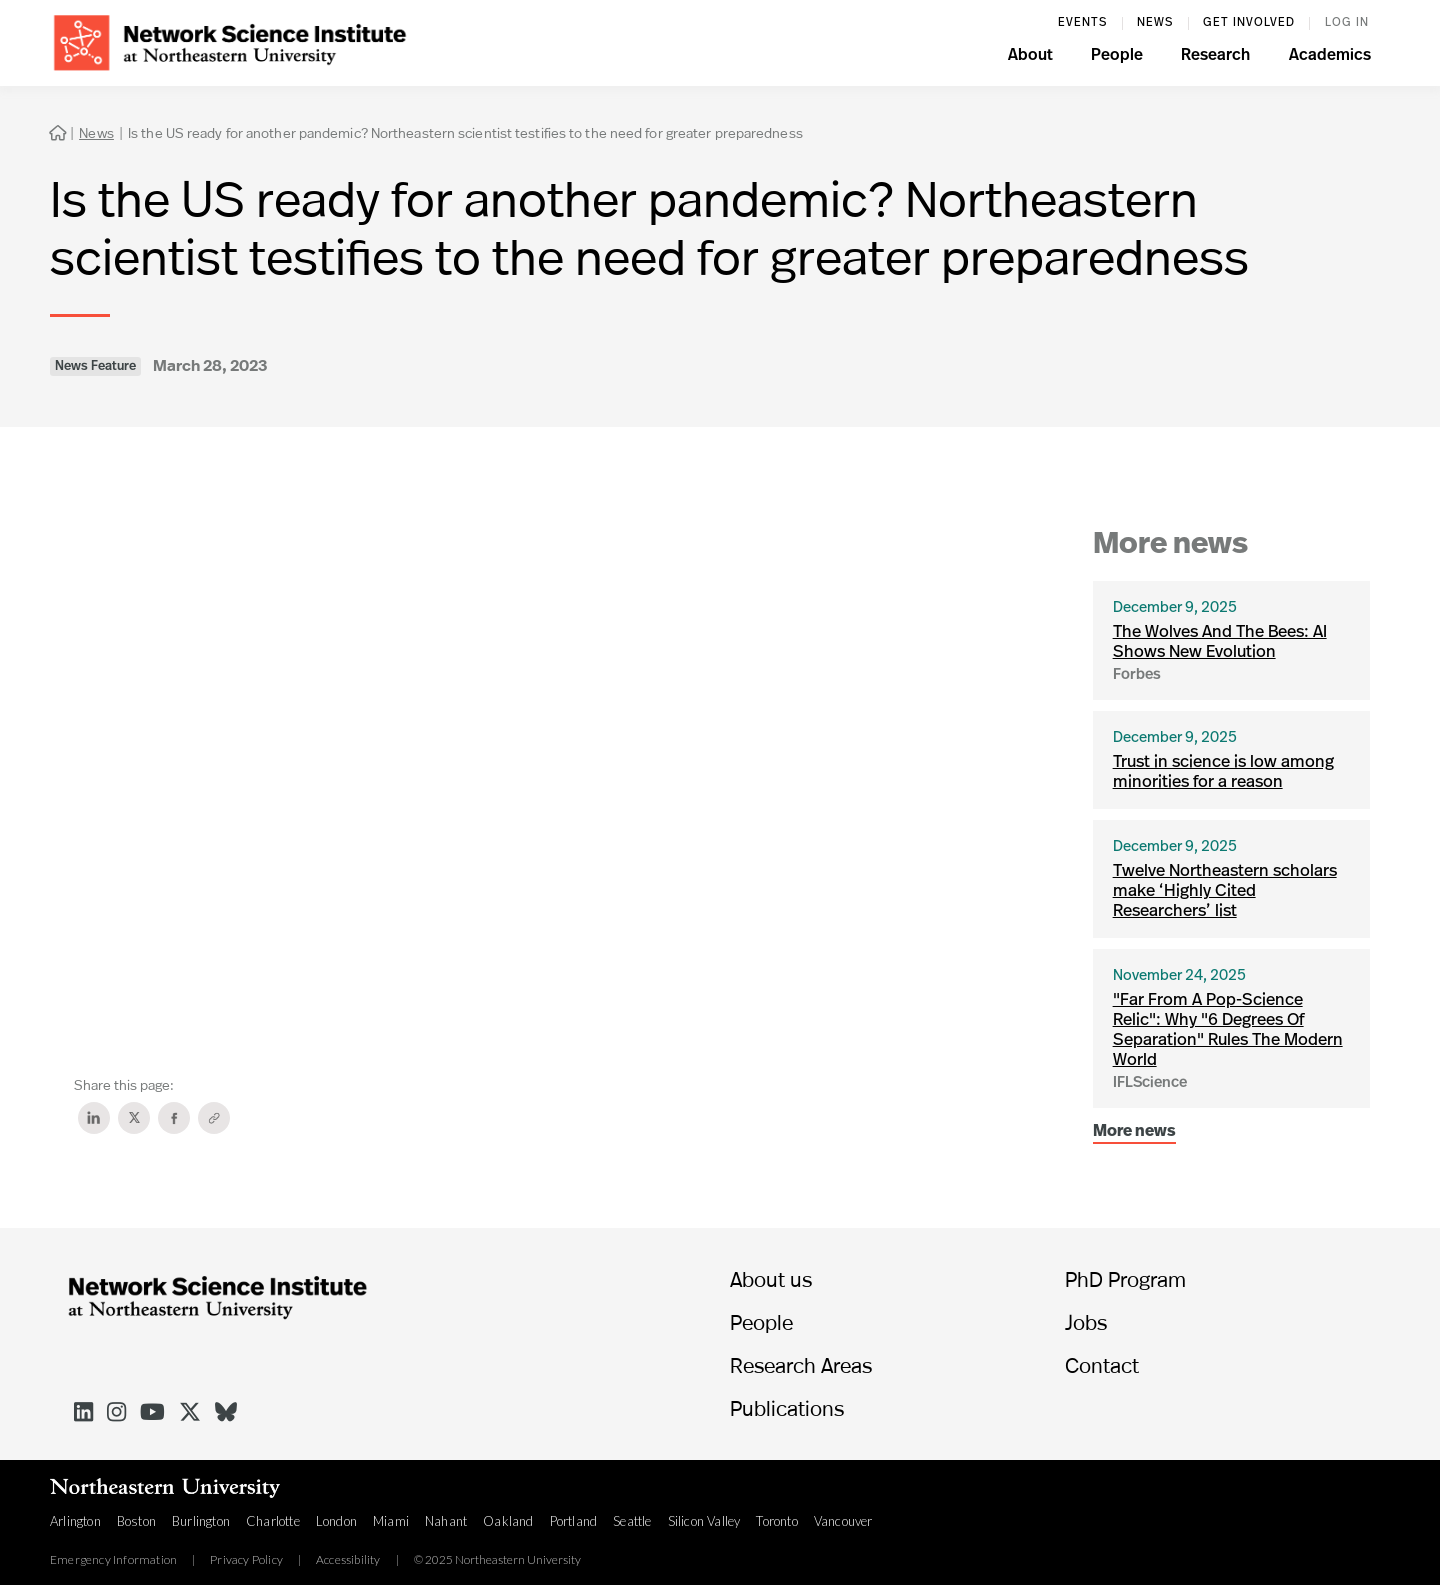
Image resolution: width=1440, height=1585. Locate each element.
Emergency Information (113, 1560)
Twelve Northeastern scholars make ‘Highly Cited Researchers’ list (1225, 891)
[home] (230, 40)
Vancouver (843, 1521)
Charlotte (273, 1521)
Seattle (632, 1521)
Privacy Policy (246, 1560)
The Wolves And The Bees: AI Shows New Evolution (1220, 642)
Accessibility (348, 1560)
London (336, 1521)
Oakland (508, 1521)
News (1155, 23)
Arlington (75, 1521)
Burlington (201, 1521)
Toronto (776, 1521)
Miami (391, 1521)
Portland (574, 1521)
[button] (1030, 58)
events (1082, 23)
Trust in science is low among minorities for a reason (1223, 772)
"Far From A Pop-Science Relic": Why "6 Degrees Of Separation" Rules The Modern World (1228, 1030)
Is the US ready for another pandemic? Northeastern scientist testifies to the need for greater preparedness (465, 132)
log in (1347, 23)
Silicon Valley (704, 1521)
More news (1134, 1132)
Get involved (1249, 23)
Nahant (446, 1521)
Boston (136, 1521)
